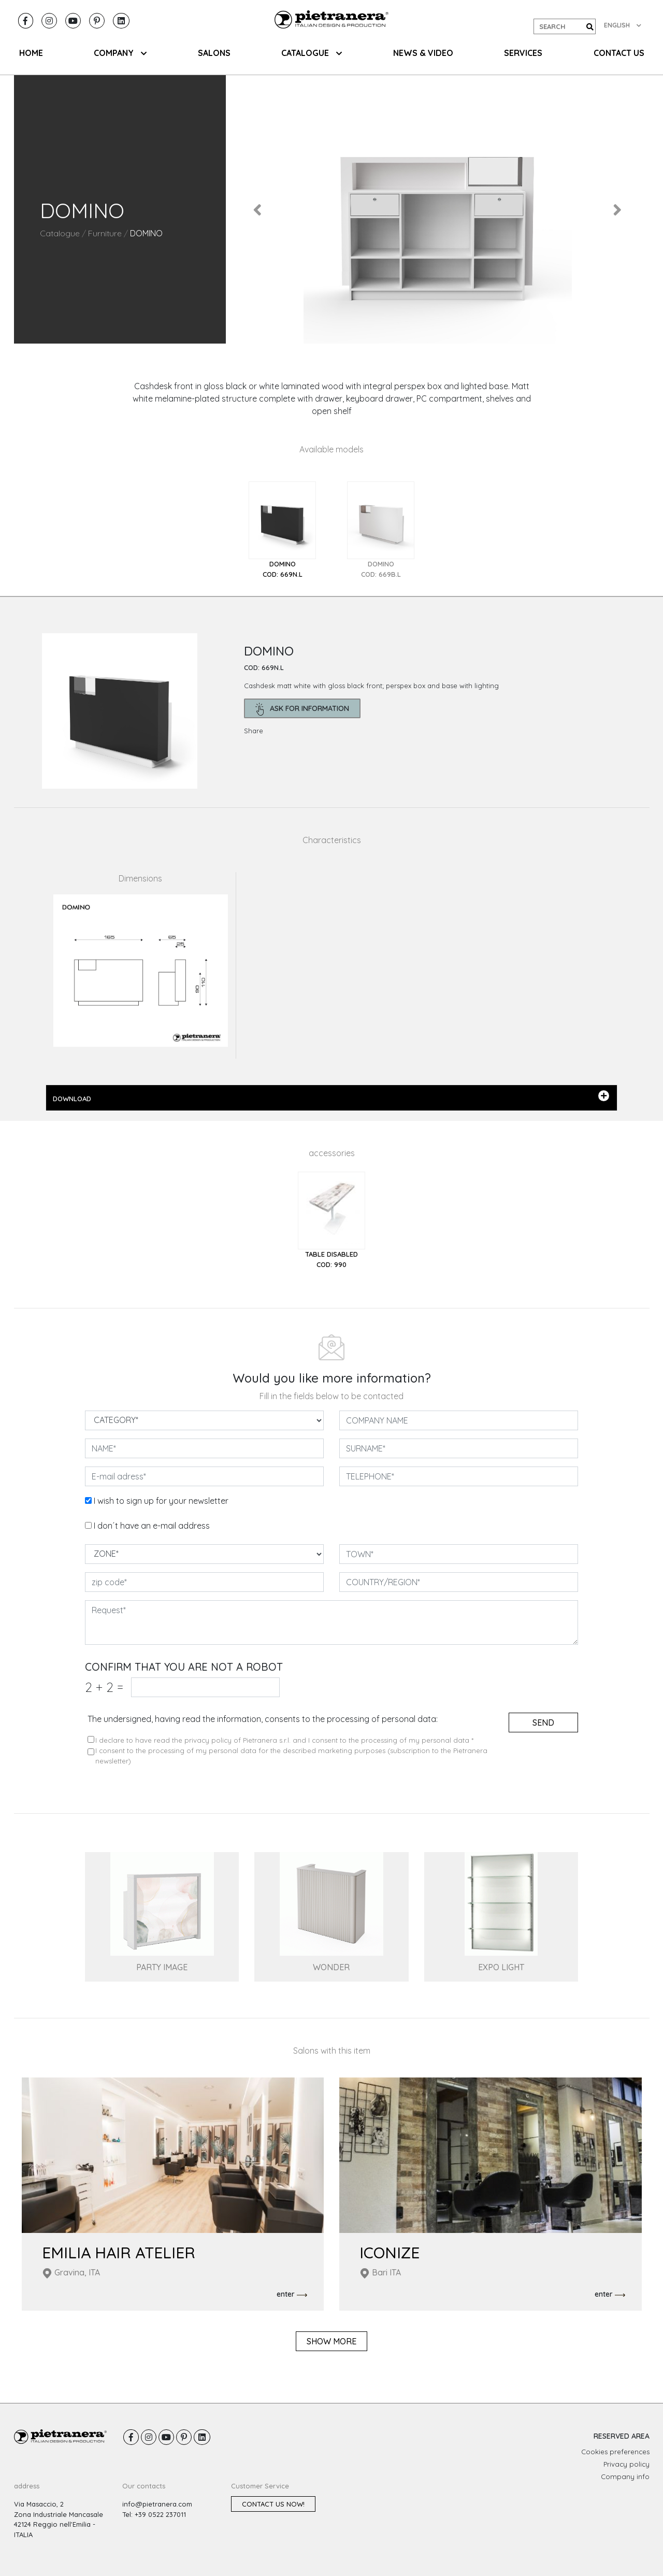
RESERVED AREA (622, 2436)
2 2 (104, 1687)
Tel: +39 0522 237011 (154, 2514)
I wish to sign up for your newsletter (161, 1501)
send (543, 1722)
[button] (258, 209)
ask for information (302, 709)
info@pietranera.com (157, 2504)
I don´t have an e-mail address (152, 1525)
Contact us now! (273, 2504)
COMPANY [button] (120, 53)
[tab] (282, 530)
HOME (31, 53)
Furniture (105, 233)
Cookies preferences (615, 2451)
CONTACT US (619, 53)
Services (523, 53)
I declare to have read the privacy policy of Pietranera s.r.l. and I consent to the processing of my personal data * (284, 1740)
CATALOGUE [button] (311, 53)
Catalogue (60, 233)
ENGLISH (622, 25)
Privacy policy (626, 2464)
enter (292, 2294)
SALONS (214, 53)
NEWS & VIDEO (423, 53)
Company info (625, 2476)
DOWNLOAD (331, 1096)
